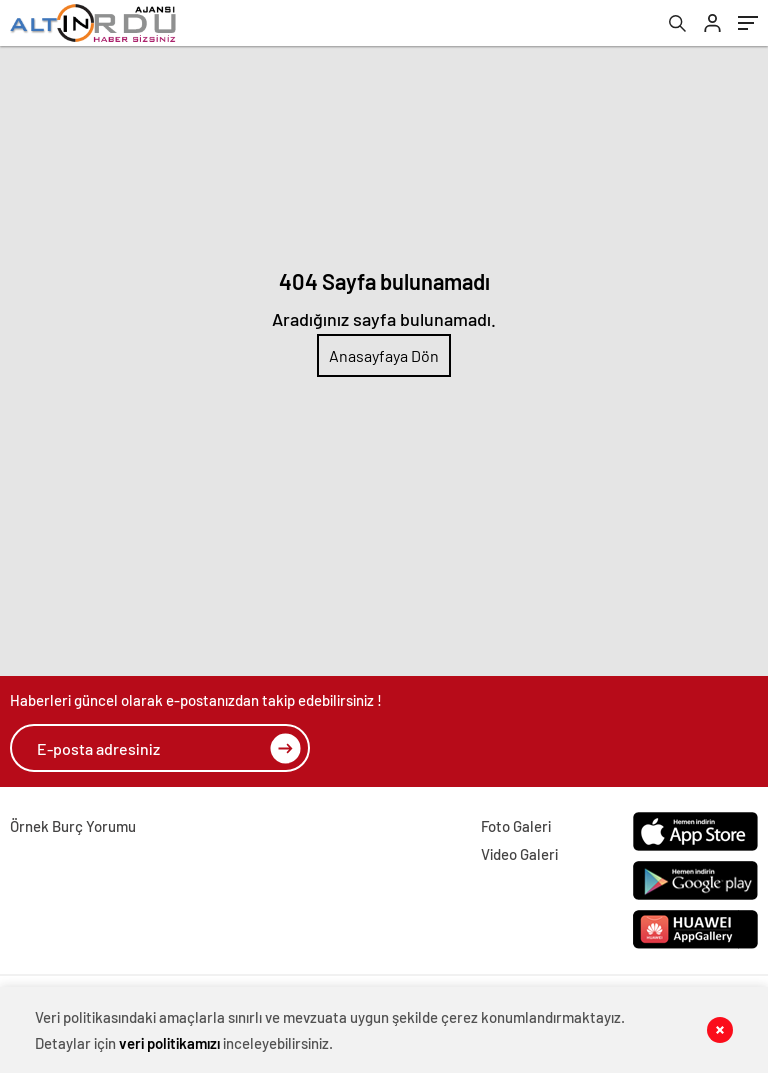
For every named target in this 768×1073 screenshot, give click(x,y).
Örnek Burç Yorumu (73, 826)
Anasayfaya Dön (384, 355)
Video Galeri (519, 854)
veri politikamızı (169, 1043)
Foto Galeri (516, 826)
